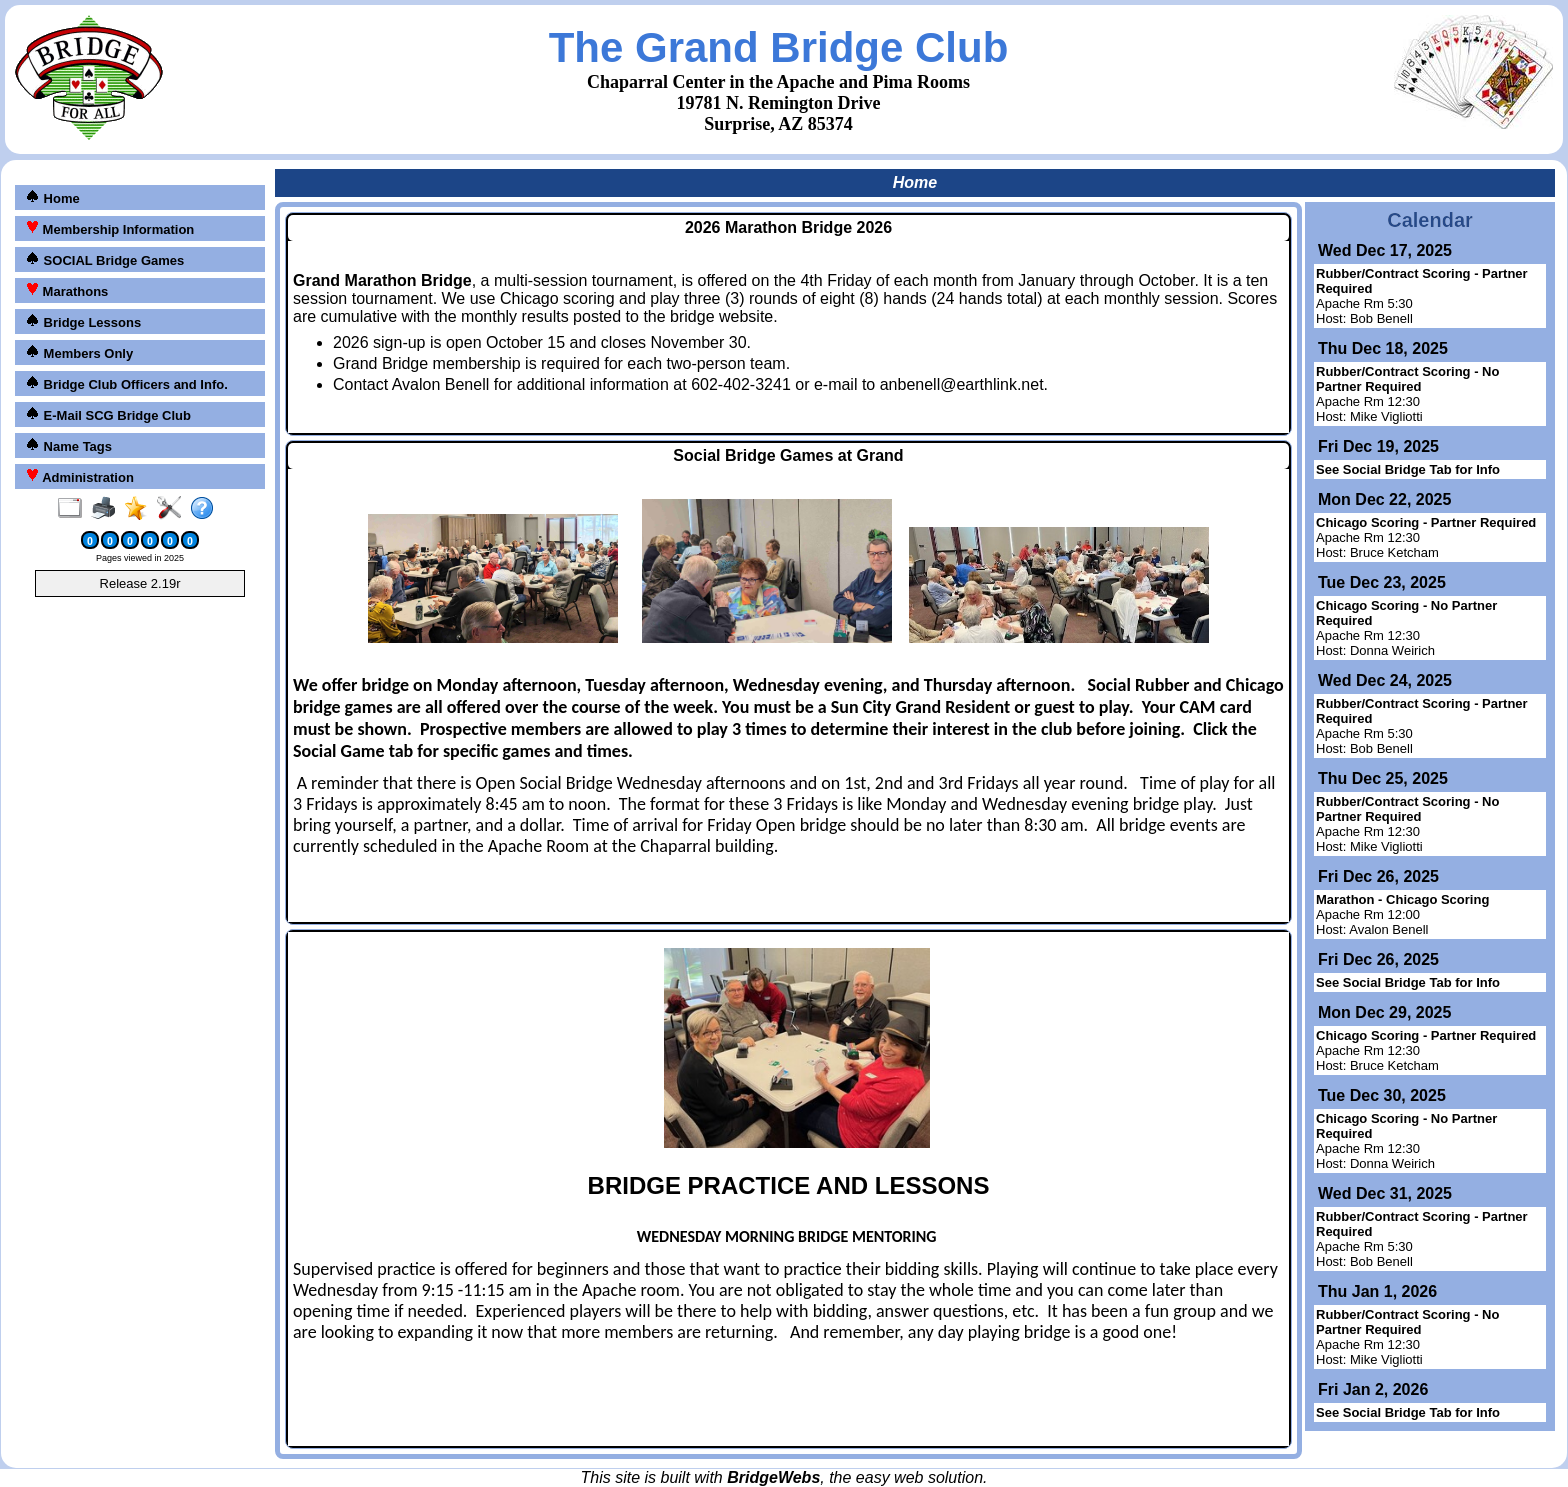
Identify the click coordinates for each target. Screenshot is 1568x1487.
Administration (79, 476)
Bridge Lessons (83, 321)
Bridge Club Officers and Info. (126, 383)
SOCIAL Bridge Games (104, 259)
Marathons (66, 290)
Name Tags (68, 445)
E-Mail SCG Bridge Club (108, 414)
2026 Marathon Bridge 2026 (788, 227)
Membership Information (109, 228)
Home (52, 197)
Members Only (79, 352)
